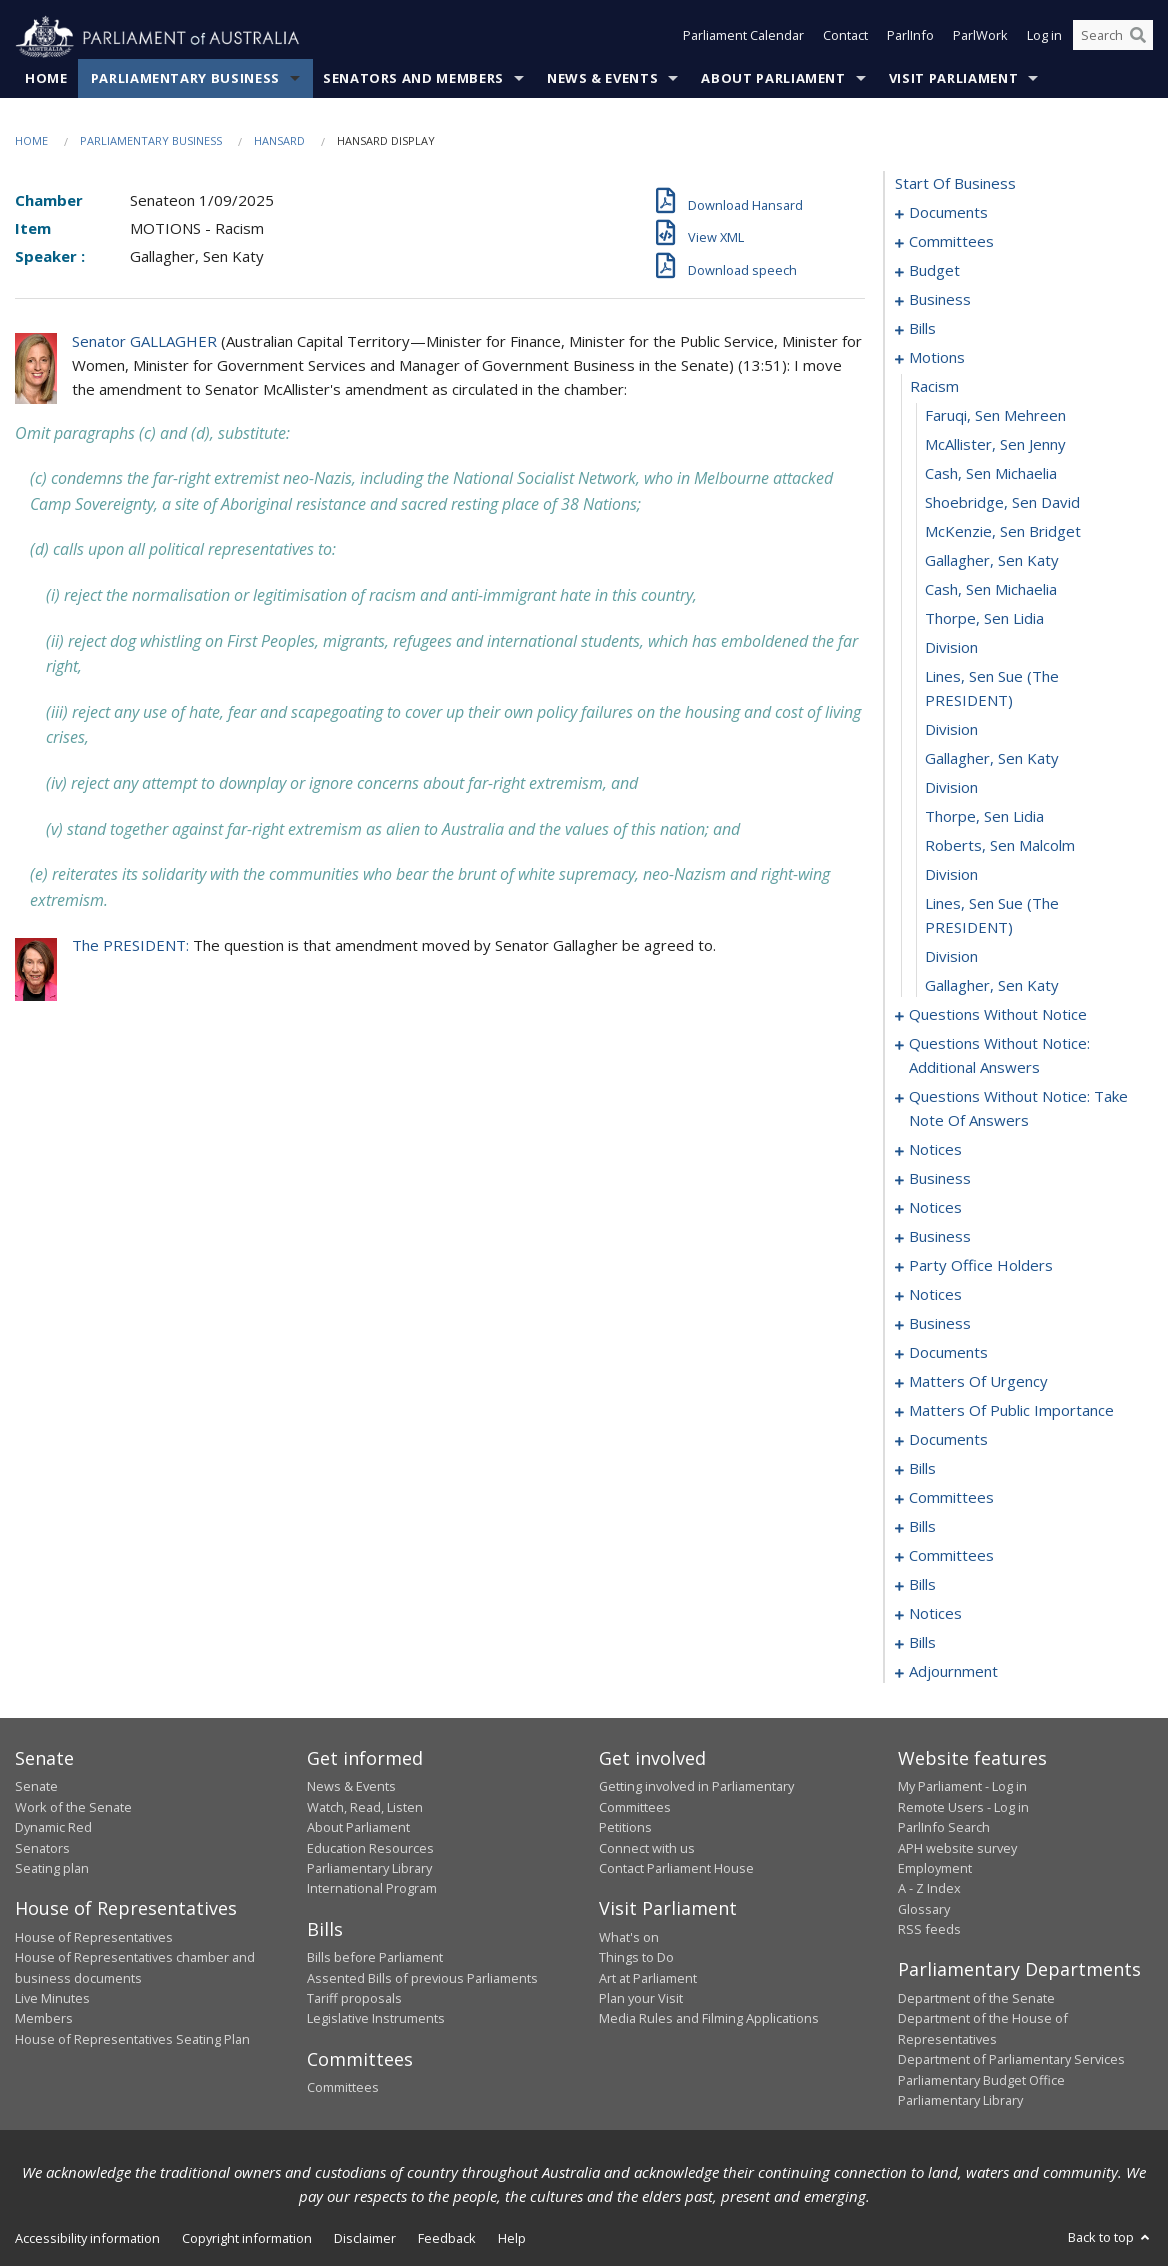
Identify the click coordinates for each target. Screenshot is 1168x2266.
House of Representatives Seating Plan (132, 2039)
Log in (1044, 38)
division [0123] (951, 957)
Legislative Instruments (376, 2019)
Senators (42, 1848)
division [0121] (951, 875)
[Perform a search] (1138, 38)
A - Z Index (929, 1889)
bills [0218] (922, 1469)
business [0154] (940, 1179)
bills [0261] (922, 1643)
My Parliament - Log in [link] (962, 1787)
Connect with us (647, 1848)
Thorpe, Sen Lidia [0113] (984, 619)
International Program (372, 1889)
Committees (343, 2088)
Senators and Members (413, 79)
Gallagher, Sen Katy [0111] (992, 561)
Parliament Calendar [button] (743, 38)
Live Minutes (52, 1999)
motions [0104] (937, 358)
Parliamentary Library (369, 1869)
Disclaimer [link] (365, 2239)
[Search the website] (1113, 38)
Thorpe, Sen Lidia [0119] (984, 817)
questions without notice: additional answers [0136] (999, 1056)
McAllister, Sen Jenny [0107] (995, 445)
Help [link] (512, 2239)
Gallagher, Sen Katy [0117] (992, 759)
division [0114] (951, 648)
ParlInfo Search (944, 1828)
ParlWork (980, 38)
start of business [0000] (955, 184)
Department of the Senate (976, 1999)
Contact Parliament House (676, 1869)
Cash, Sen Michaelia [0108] (991, 474)
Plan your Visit (641, 1999)
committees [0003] (951, 242)
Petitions (625, 1828)
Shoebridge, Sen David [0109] (1002, 503)
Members (44, 2019)
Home (46, 79)
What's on (629, 1937)
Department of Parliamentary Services (1011, 2060)
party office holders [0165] (981, 1266)
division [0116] (951, 730)
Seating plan (52, 1869)
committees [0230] (951, 1556)
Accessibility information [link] (87, 2239)
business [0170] (940, 1324)
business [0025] (940, 300)
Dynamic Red (53, 1828)
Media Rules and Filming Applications (709, 2019)
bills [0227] (922, 1527)
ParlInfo (910, 38)
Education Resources (370, 1848)
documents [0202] (948, 1440)
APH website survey (957, 1848)
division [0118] (951, 788)
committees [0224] (951, 1498)
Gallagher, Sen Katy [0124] (992, 986)
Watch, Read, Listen (365, 1807)
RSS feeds (929, 1930)
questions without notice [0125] (998, 1015)
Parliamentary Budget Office (981, 2080)
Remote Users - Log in (963, 1807)
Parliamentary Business (185, 79)
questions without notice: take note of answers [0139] (1018, 1109)
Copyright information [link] (247, 2239)
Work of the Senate (73, 1807)
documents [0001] (948, 213)
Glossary (924, 1909)
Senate (36, 1787)
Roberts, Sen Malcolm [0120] (1000, 846)
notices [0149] (935, 1150)
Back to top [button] (1110, 2238)
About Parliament (773, 79)
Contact (845, 38)
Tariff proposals (354, 1999)
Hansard (279, 141)
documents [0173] (948, 1353)
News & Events (602, 79)
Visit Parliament (953, 79)
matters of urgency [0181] (978, 1382)
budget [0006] (934, 271)
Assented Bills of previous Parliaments (422, 1978)
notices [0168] (935, 1295)
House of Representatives (94, 1937)
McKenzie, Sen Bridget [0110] (1003, 532)
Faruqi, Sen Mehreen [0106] (995, 416)
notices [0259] (935, 1614)
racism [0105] (934, 387)
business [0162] (940, 1237)
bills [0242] (922, 1585)
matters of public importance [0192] (1011, 1411)
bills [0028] (922, 329)
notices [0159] (935, 1208)
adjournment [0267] (953, 1672)
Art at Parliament (648, 1978)
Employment (935, 1869)
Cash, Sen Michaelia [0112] (991, 590)
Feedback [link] (447, 2239)
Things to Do (636, 1958)
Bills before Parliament (375, 1958)
